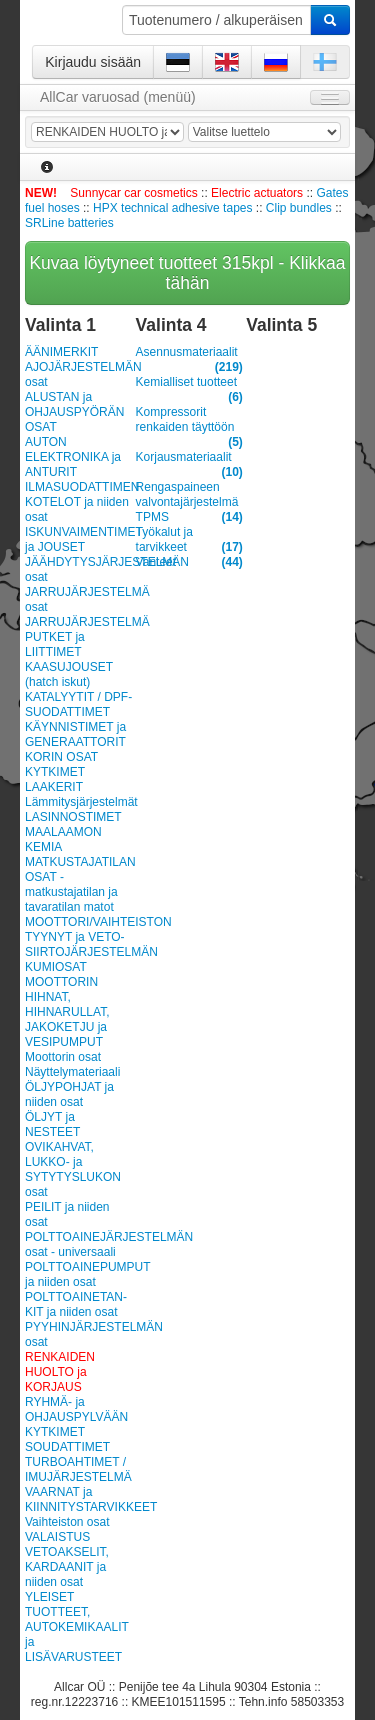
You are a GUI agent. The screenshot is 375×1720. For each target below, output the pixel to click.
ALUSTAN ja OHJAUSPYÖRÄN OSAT (74, 412)
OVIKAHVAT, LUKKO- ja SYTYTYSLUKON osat (73, 1169)
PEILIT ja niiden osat (67, 1214)
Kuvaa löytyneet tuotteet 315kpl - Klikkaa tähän (187, 273)
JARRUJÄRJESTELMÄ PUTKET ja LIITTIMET (78, 637)
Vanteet (189, 562)
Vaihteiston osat (67, 1522)
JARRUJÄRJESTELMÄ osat (78, 599)
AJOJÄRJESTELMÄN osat (78, 374)
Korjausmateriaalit (189, 457)
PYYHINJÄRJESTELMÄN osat (78, 1334)
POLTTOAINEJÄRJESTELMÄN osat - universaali (78, 1244)
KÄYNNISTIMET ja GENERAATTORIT (75, 734)
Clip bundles (299, 208)
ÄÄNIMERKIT (61, 352)
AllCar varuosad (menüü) (118, 97)
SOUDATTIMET (67, 1447)
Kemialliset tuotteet (189, 382)
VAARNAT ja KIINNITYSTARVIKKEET (78, 1499)
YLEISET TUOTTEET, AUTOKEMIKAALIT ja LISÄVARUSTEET (77, 1627)
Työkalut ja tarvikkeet (189, 540)
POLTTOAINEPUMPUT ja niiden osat (78, 1274)
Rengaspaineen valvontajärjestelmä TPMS (189, 502)
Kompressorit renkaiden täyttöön (189, 420)
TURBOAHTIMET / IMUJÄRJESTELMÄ (78, 1469)
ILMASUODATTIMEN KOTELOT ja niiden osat (78, 502)
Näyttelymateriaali (72, 1072)
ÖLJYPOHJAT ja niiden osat (69, 1094)
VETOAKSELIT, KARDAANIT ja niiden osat (67, 1567)
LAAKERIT (54, 787)
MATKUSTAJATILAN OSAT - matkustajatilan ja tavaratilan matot (78, 884)
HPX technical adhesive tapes (172, 208)
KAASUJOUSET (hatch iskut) (69, 674)
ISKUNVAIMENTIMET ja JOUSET (78, 539)
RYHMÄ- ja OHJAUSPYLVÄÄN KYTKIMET (76, 1417)
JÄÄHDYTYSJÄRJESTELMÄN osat (78, 569)
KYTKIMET (55, 772)
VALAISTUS (57, 1537)
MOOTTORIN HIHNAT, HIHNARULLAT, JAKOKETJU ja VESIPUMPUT (67, 1012)
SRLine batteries (69, 223)
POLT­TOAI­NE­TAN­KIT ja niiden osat (76, 1304)
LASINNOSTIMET (73, 817)
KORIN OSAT (61, 757)
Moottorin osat (63, 1057)
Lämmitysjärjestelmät (78, 802)
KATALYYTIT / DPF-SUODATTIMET (78, 704)
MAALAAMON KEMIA (63, 839)
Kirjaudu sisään (93, 62)
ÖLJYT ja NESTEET (52, 1124)
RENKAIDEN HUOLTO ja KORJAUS (60, 1372)
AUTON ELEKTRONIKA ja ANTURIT (73, 457)
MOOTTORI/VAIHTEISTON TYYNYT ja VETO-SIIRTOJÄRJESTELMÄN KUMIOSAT (78, 944)
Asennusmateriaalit (189, 352)
